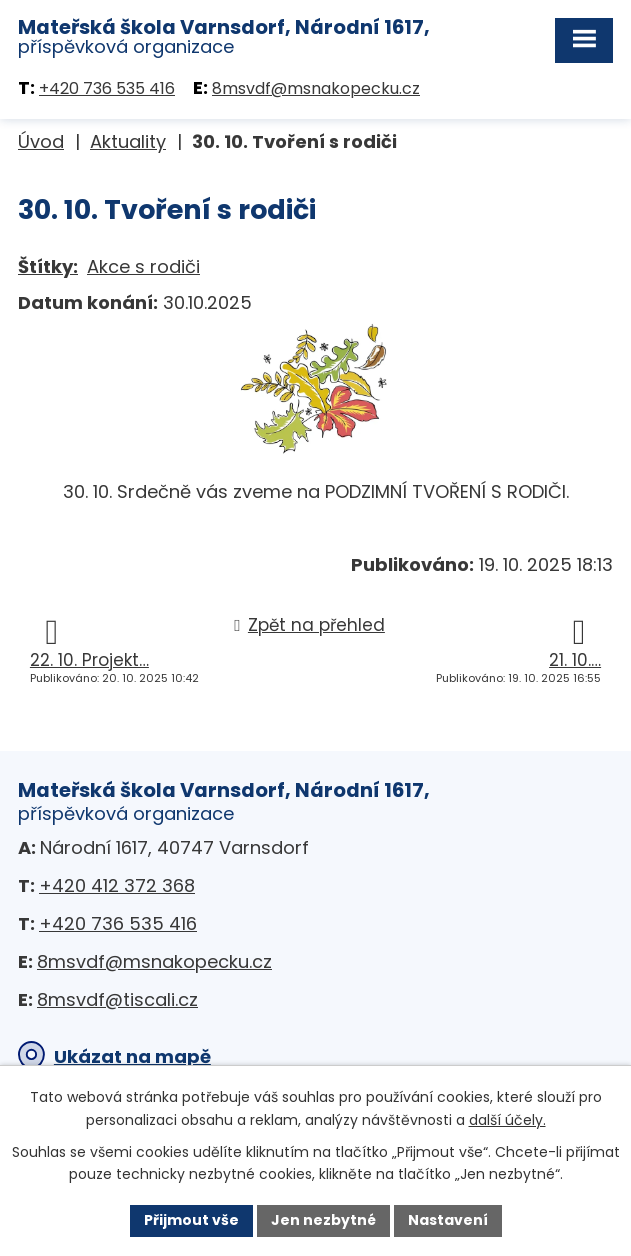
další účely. (507, 1120)
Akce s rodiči (143, 266)
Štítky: (48, 266)
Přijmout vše (191, 1220)
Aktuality (128, 141)
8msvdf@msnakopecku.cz (316, 88)
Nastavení (448, 1220)
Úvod (41, 141)
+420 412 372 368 (117, 885)
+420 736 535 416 (107, 88)
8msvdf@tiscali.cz (117, 999)
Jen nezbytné (323, 1220)
